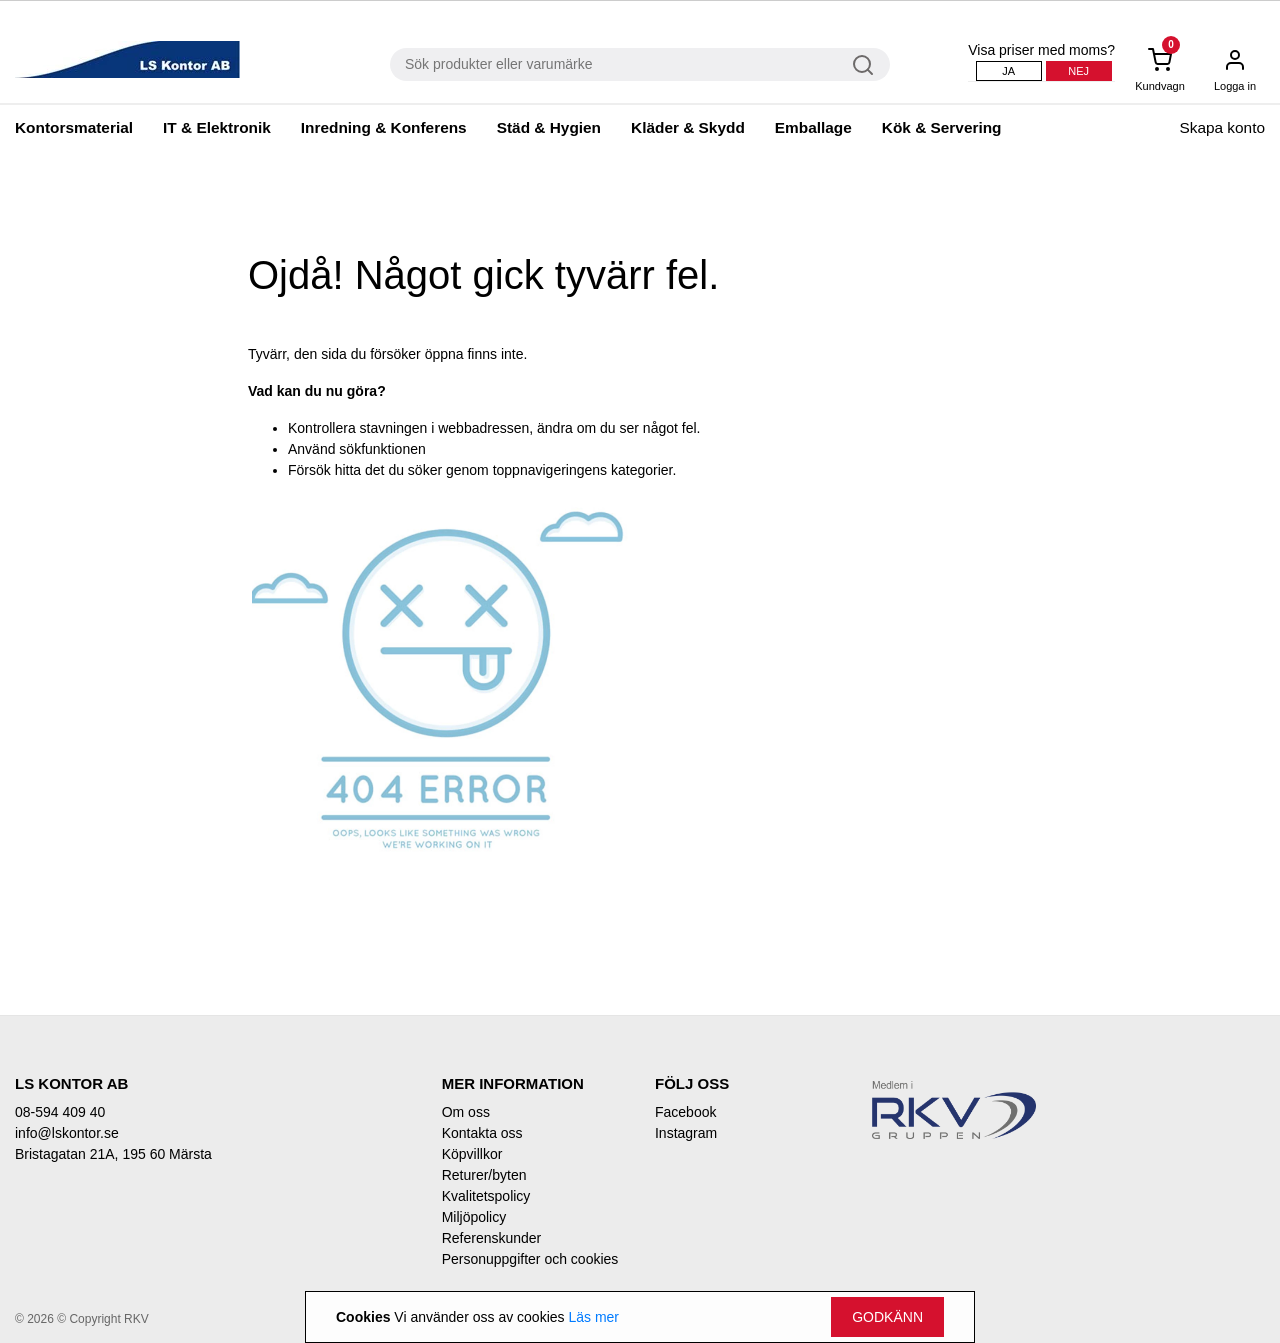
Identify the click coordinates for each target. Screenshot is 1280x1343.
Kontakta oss (482, 1133)
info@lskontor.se (67, 1133)
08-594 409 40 (60, 1112)
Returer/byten (484, 1175)
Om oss (466, 1112)
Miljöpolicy (474, 1217)
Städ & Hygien (549, 127)
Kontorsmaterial (74, 127)
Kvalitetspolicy (486, 1196)
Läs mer (593, 1317)
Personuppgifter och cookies (530, 1259)
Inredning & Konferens (384, 127)
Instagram (686, 1133)
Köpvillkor (472, 1154)
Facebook (685, 1112)
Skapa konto (1222, 127)
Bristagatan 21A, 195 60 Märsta (113, 1154)
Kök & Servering (942, 127)
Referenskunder (492, 1238)
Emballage (813, 127)
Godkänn (887, 1317)
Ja (1008, 71)
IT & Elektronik (217, 127)
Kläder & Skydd (688, 127)
